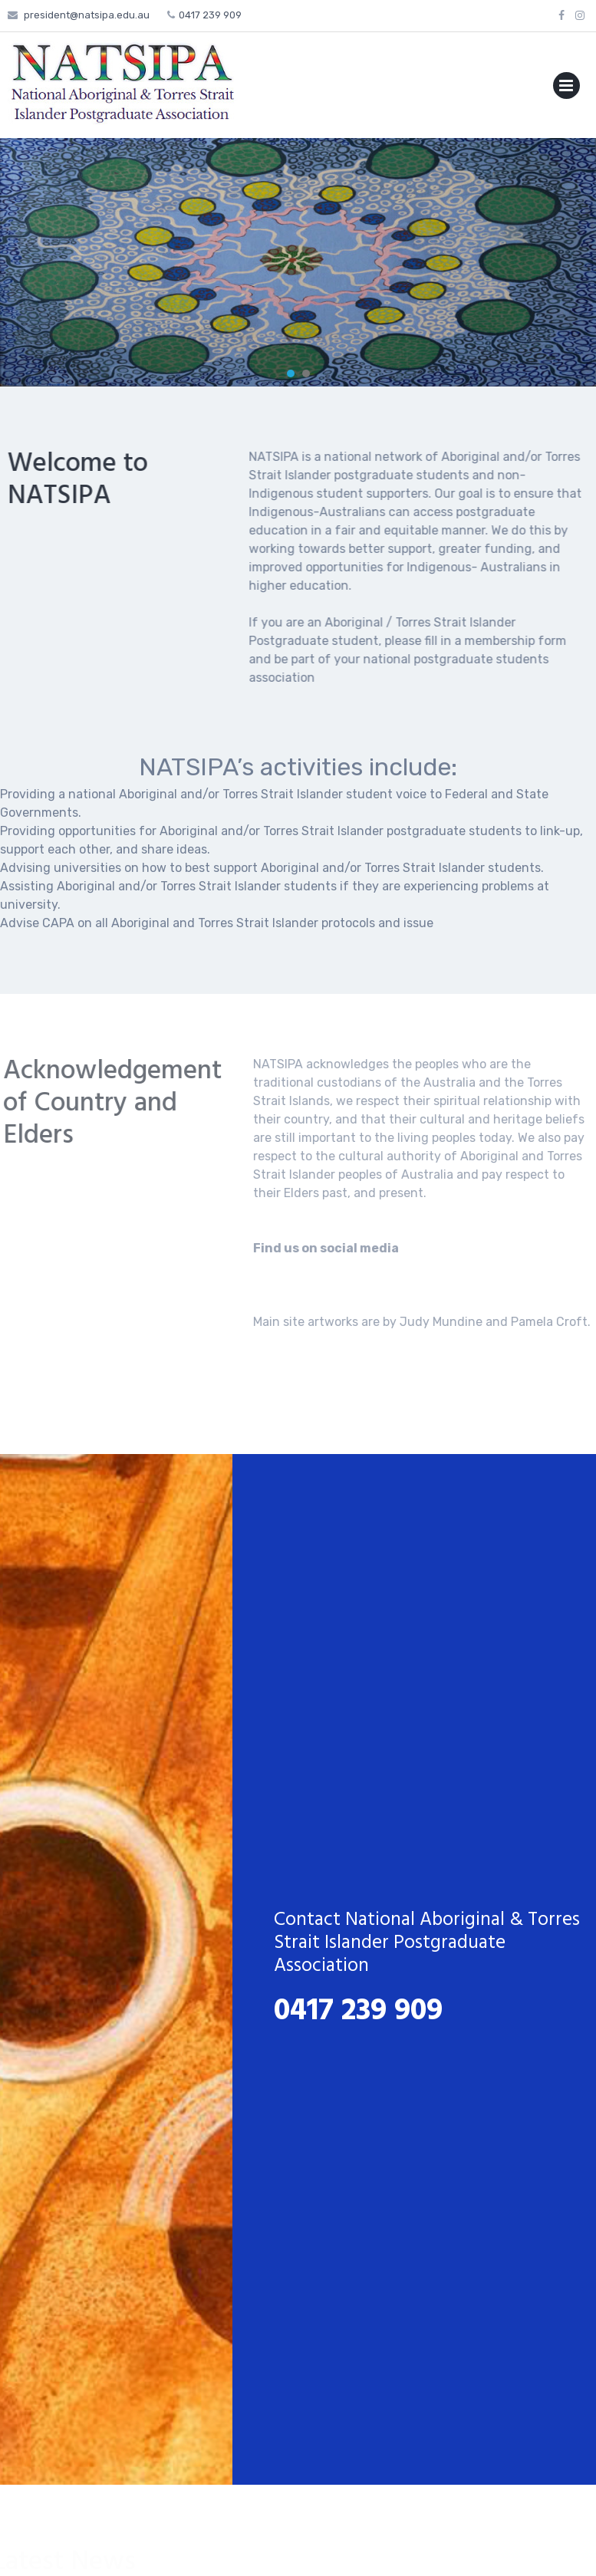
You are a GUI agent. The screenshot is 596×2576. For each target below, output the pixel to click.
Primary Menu (566, 88)
